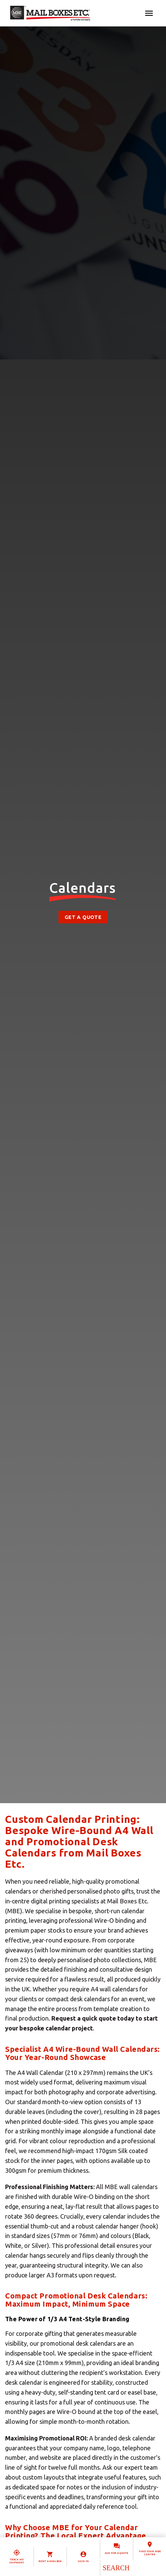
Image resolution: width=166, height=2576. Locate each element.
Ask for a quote (116, 2553)
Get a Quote (83, 917)
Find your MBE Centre (150, 2553)
